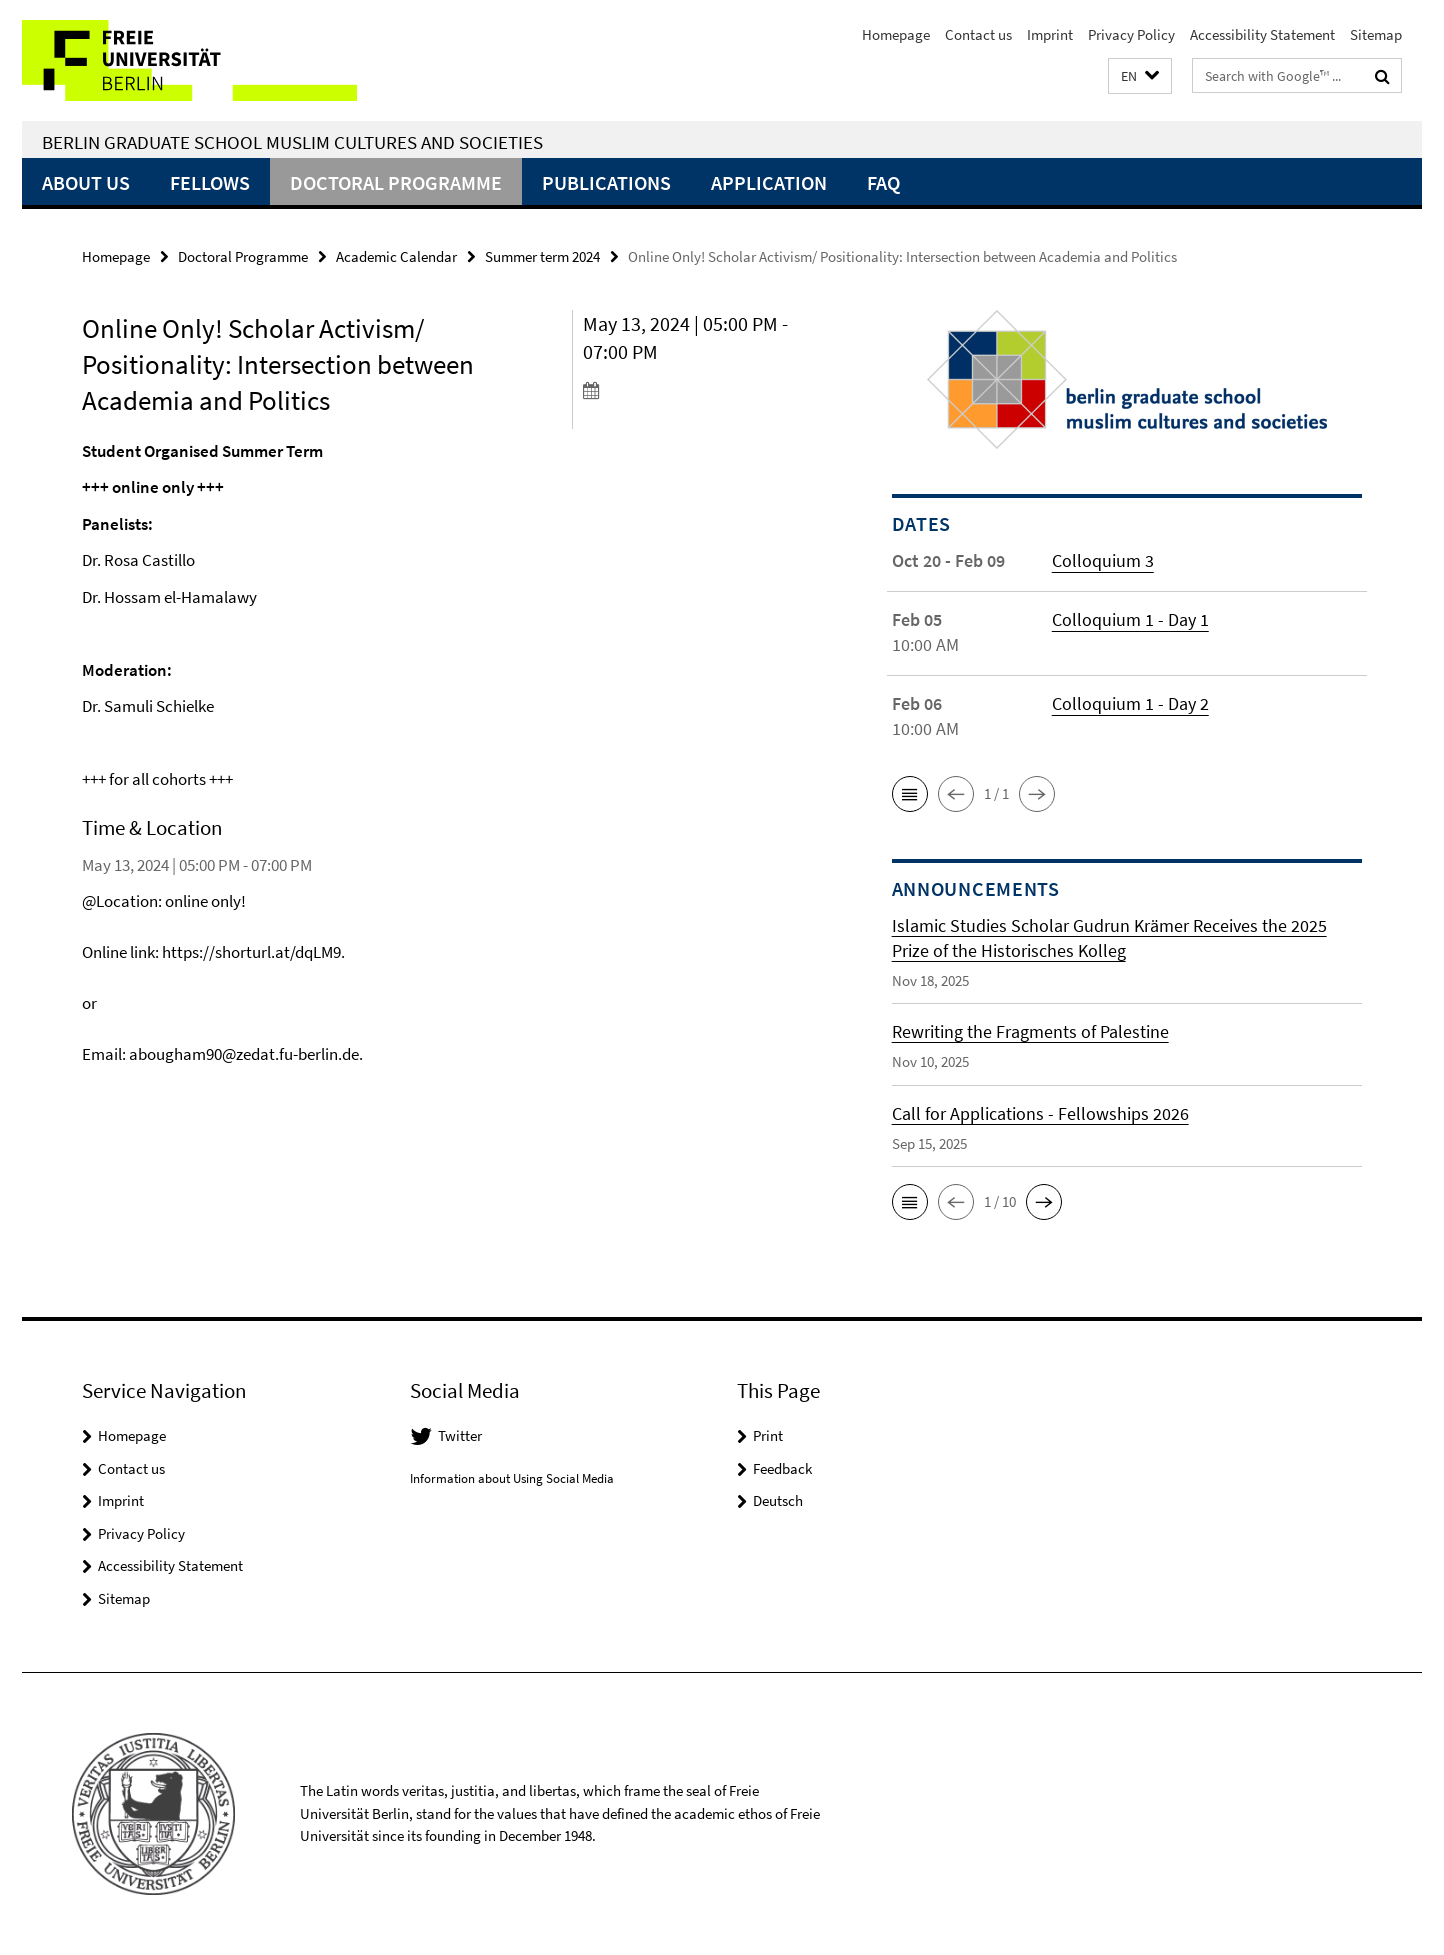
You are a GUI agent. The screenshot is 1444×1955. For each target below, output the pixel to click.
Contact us (978, 34)
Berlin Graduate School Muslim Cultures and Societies (292, 142)
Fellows (210, 182)
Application (769, 182)
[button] (1140, 76)
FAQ (883, 182)
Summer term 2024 (542, 256)
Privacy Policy (1131, 34)
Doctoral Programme (396, 182)
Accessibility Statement (1262, 34)
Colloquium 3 (1103, 560)
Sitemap (1376, 34)
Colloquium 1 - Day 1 (1130, 619)
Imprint (1050, 34)
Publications (606, 182)
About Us (86, 182)
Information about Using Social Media (512, 1478)
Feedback (782, 1468)
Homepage (896, 34)
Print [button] (768, 1435)
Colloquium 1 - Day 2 (1130, 703)
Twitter (460, 1435)
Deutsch (778, 1500)
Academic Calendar (396, 256)
